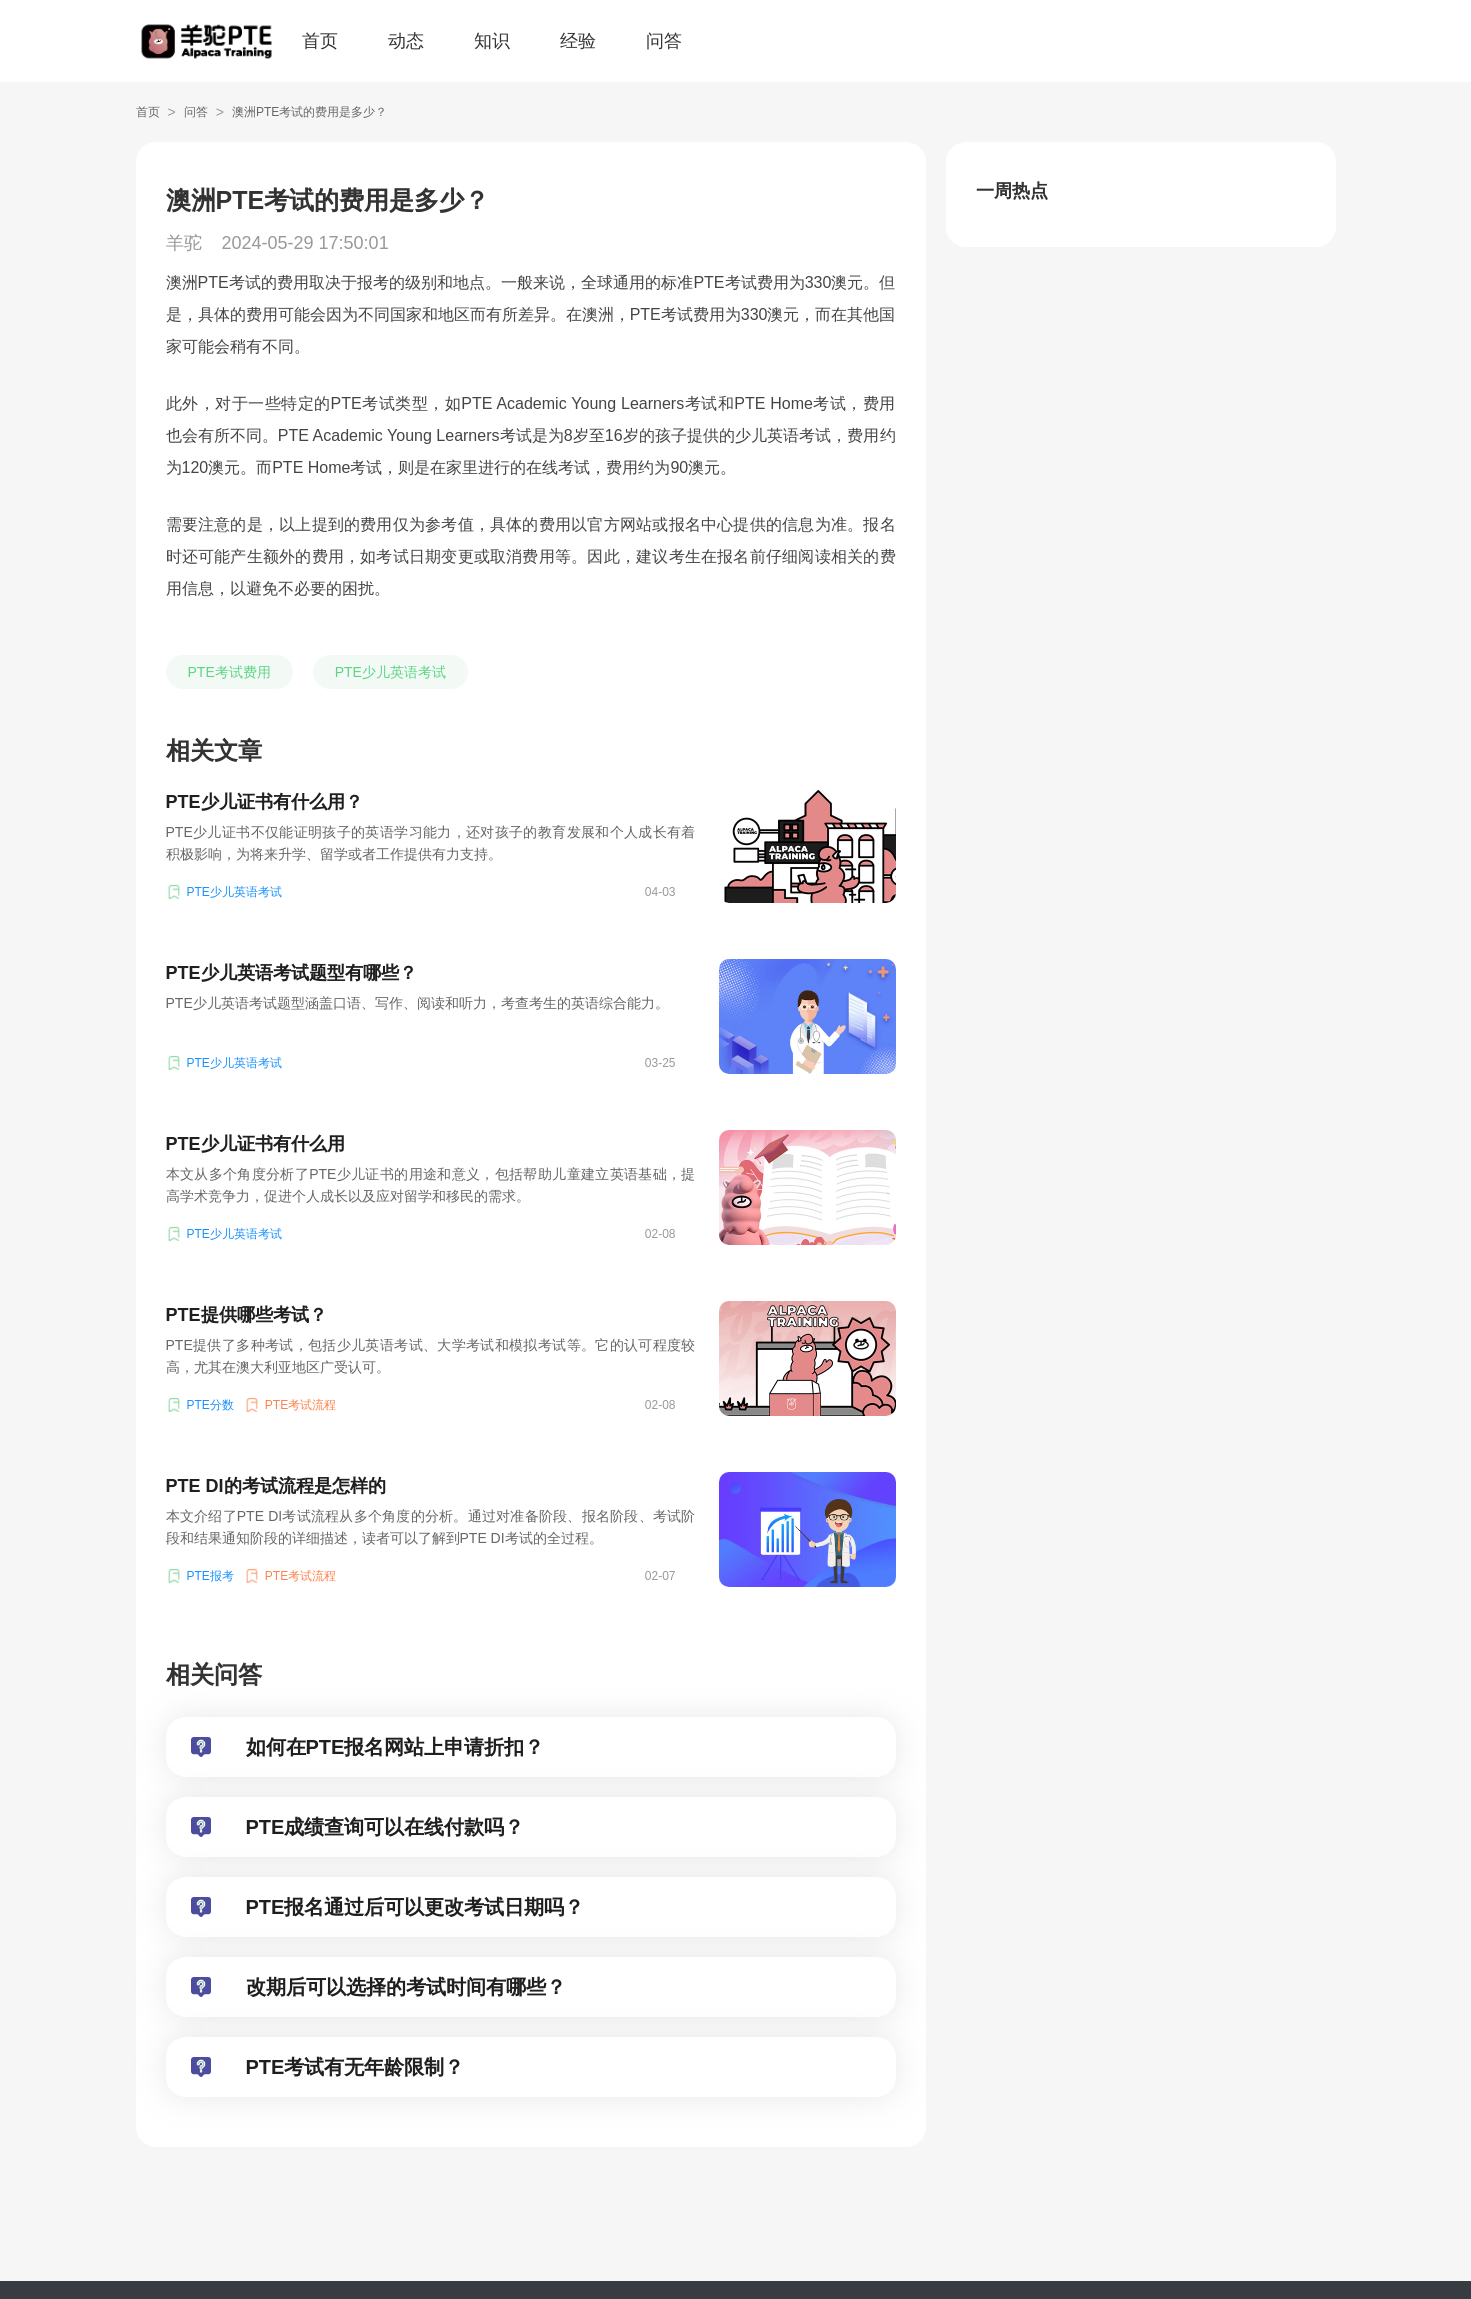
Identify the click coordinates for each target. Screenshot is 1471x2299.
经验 (578, 41)
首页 (320, 41)
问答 (664, 41)
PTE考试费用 (229, 672)
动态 (406, 41)
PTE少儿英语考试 (390, 672)
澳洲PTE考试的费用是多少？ (309, 112)
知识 (492, 41)
